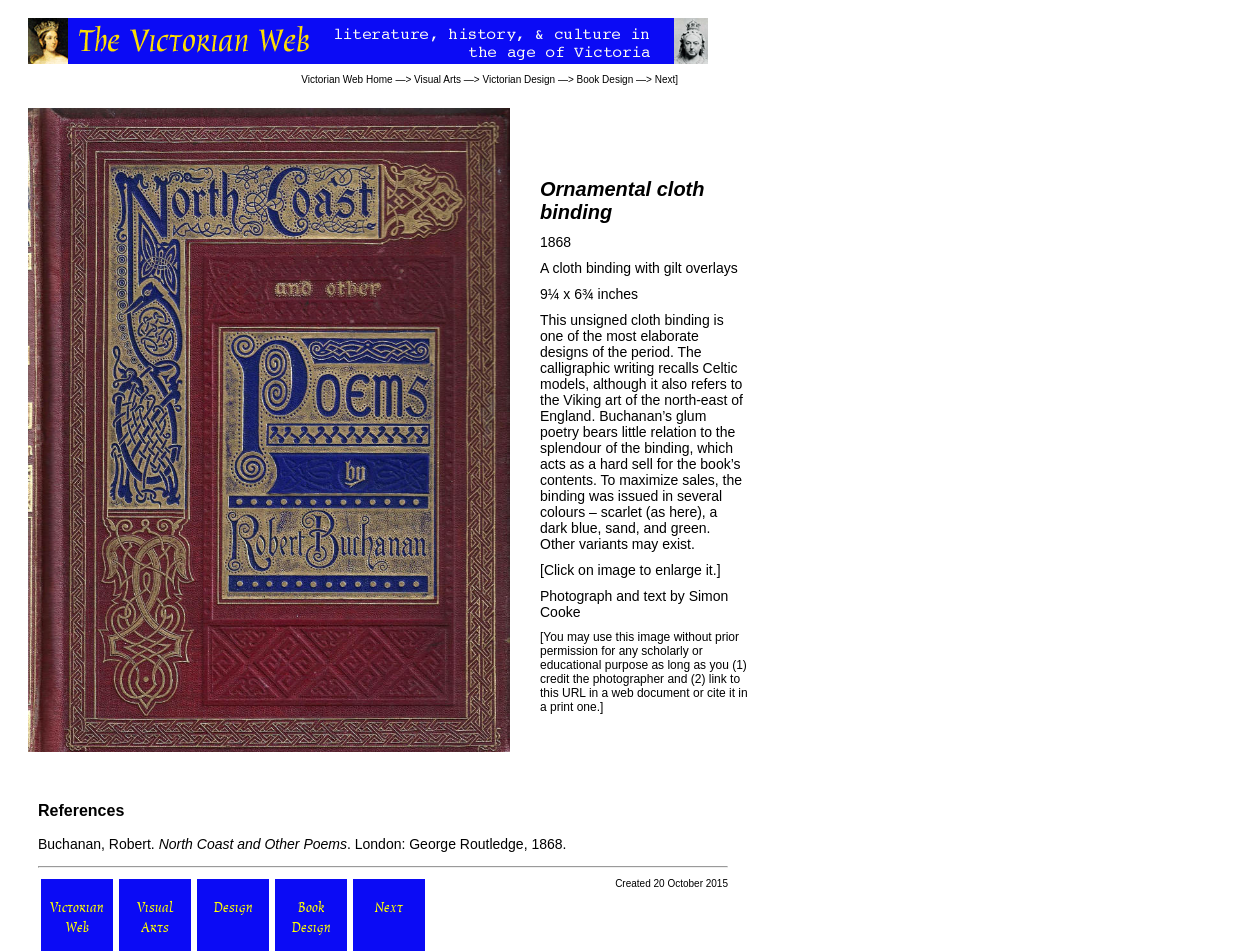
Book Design (605, 79)
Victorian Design (519, 79)
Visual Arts (437, 79)
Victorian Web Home (346, 79)
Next (665, 79)
